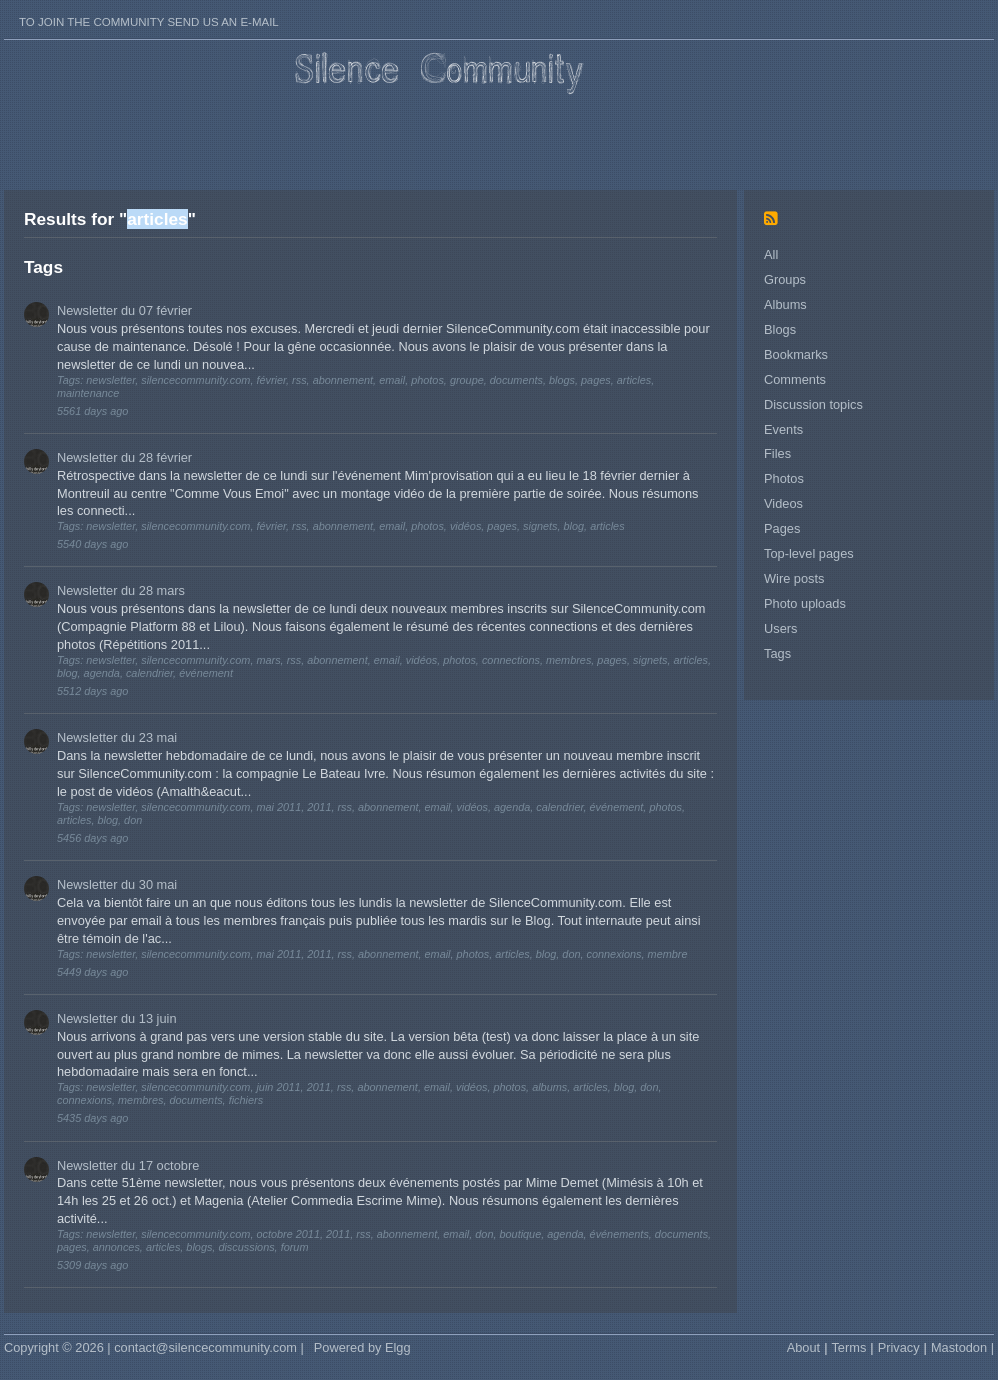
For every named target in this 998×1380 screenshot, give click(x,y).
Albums (785, 304)
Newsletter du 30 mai (117, 884)
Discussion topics (813, 404)
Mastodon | (962, 1347)
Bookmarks (796, 354)
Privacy (899, 1347)
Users (780, 628)
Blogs (780, 329)
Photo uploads (805, 603)
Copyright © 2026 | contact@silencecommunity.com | (154, 1347)
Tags (777, 653)
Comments (795, 379)
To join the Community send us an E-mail (149, 22)
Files (777, 453)
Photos (784, 478)
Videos (783, 503)
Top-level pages (809, 553)
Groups (785, 279)
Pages (782, 528)
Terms (848, 1347)
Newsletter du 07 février (124, 310)
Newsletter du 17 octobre (128, 1165)
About (803, 1347)
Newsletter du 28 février (124, 457)
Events (783, 429)
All (771, 254)
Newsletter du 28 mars (121, 590)
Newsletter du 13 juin (117, 1018)
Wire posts (794, 578)
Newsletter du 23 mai (117, 737)
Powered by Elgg (362, 1347)
